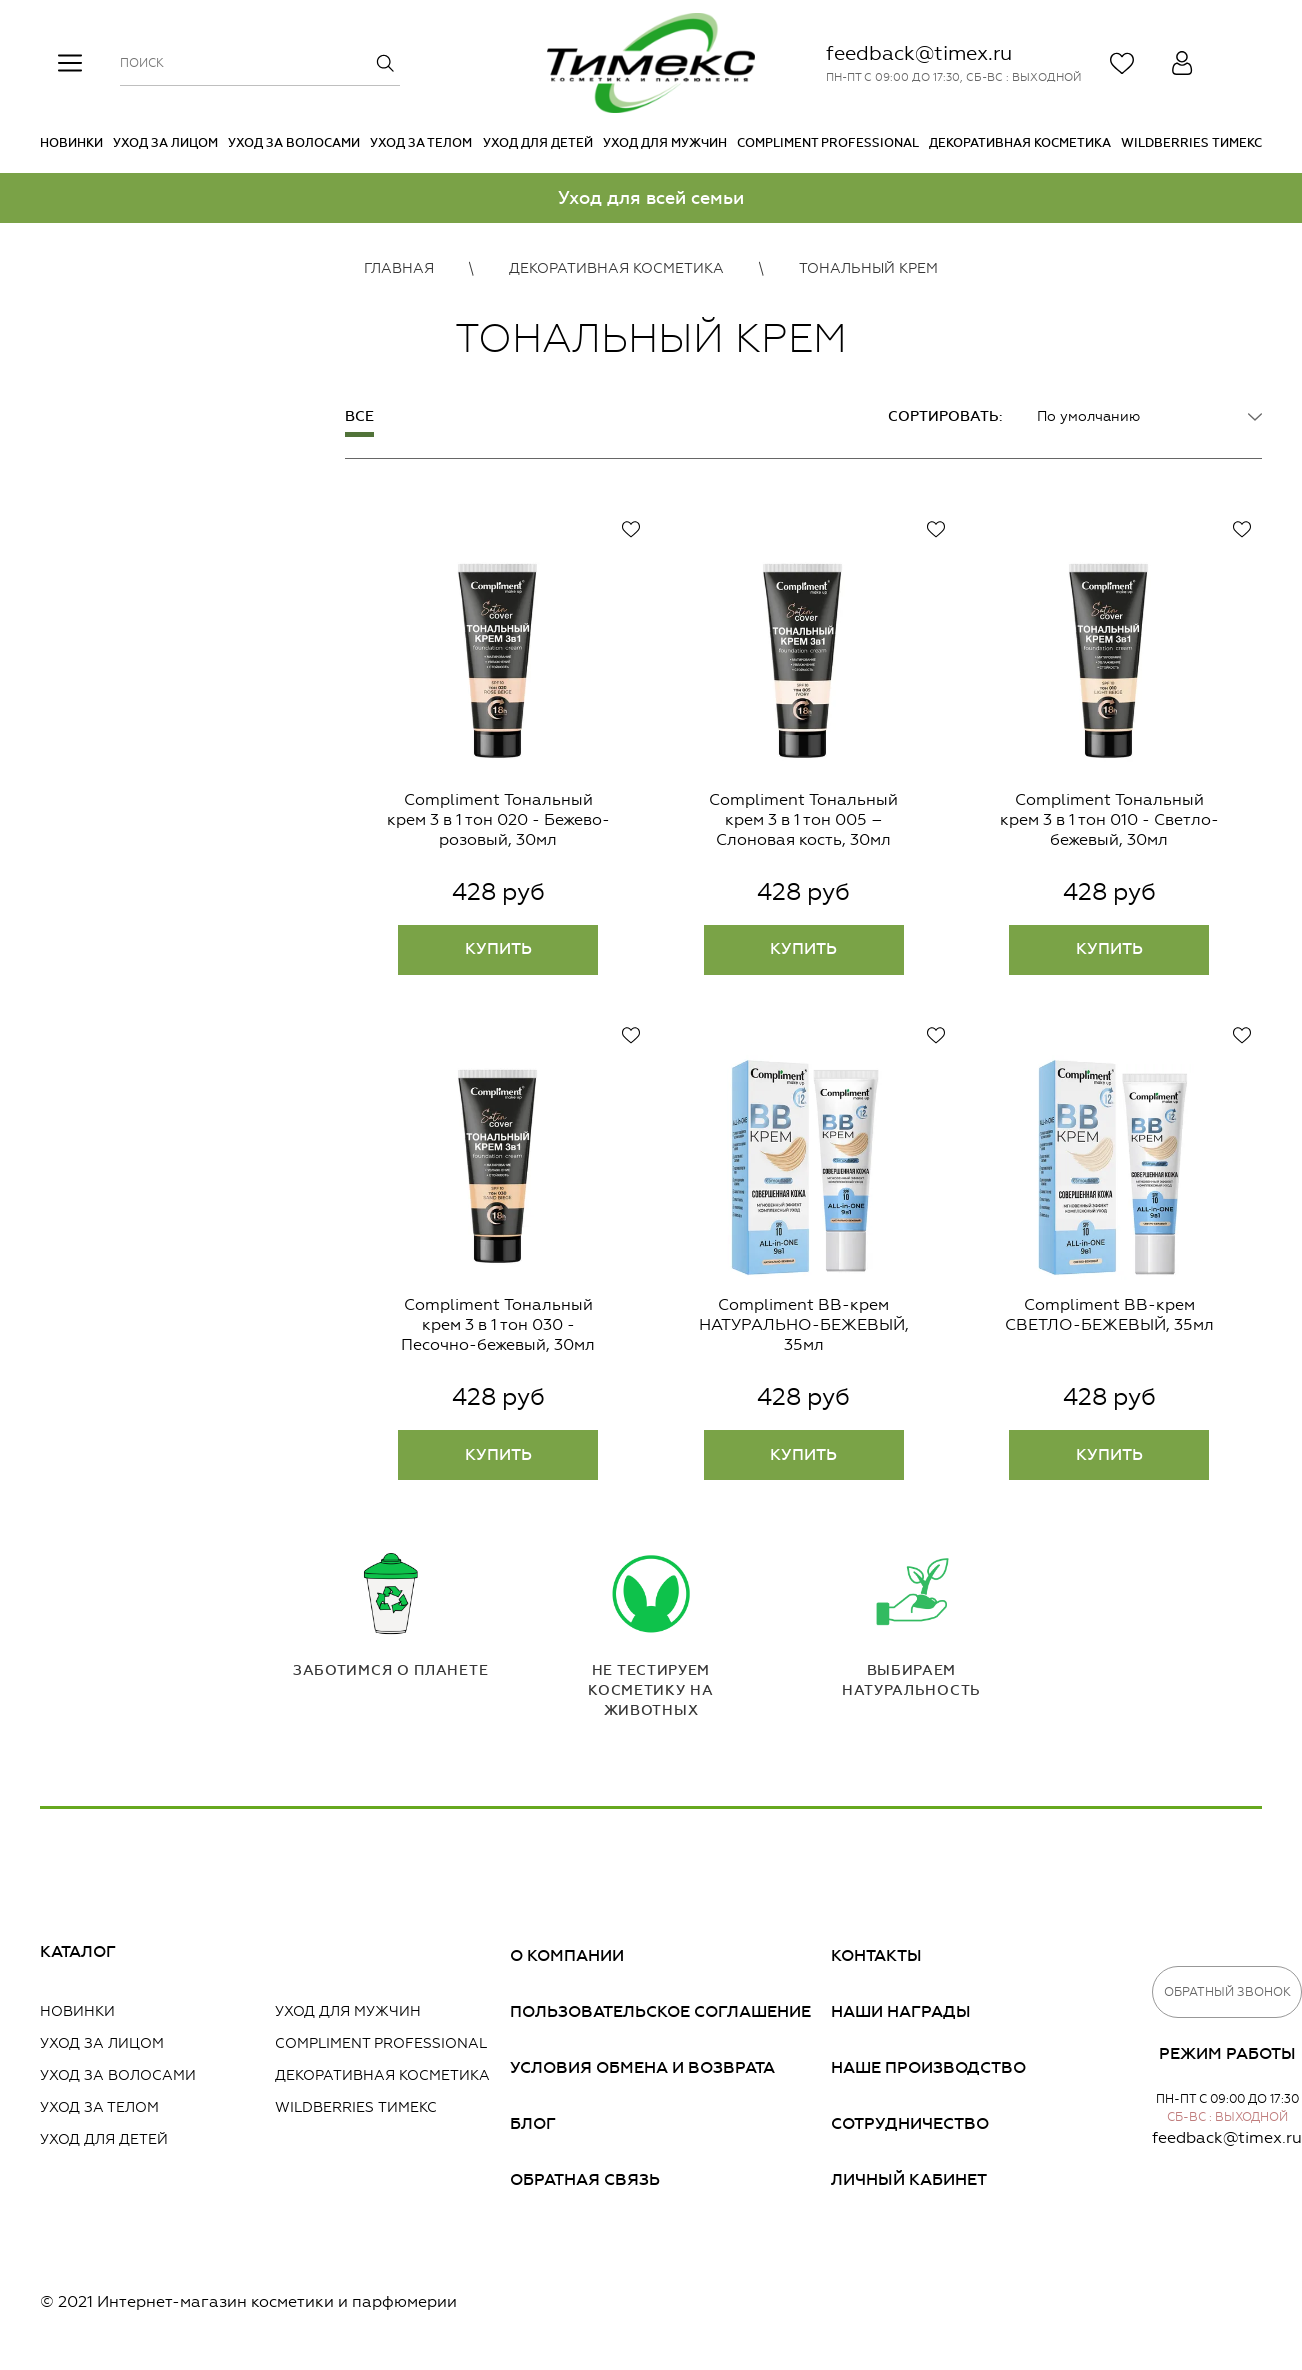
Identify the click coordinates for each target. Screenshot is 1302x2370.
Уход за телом (421, 143)
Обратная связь (585, 2179)
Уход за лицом (165, 143)
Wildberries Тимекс (1191, 143)
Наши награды (901, 2011)
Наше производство (928, 2067)
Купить (498, 948)
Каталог (78, 1951)
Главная (399, 268)
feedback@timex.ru (919, 53)
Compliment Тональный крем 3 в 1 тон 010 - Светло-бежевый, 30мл (1109, 819)
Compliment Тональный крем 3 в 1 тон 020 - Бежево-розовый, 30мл (498, 819)
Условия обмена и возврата (642, 2067)
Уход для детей (538, 143)
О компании (567, 1955)
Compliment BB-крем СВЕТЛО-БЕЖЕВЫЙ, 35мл (1109, 1314)
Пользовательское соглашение (660, 2011)
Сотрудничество (910, 2123)
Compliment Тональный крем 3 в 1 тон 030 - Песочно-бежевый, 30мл (498, 1324)
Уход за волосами (294, 143)
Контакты (876, 1955)
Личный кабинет (909, 2179)
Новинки (71, 143)
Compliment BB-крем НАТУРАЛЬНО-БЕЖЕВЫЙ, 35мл (804, 1324)
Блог (533, 2123)
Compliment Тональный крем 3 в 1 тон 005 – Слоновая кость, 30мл (803, 819)
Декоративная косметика (1020, 143)
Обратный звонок (1227, 1992)
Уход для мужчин (665, 143)
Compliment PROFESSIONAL (828, 143)
